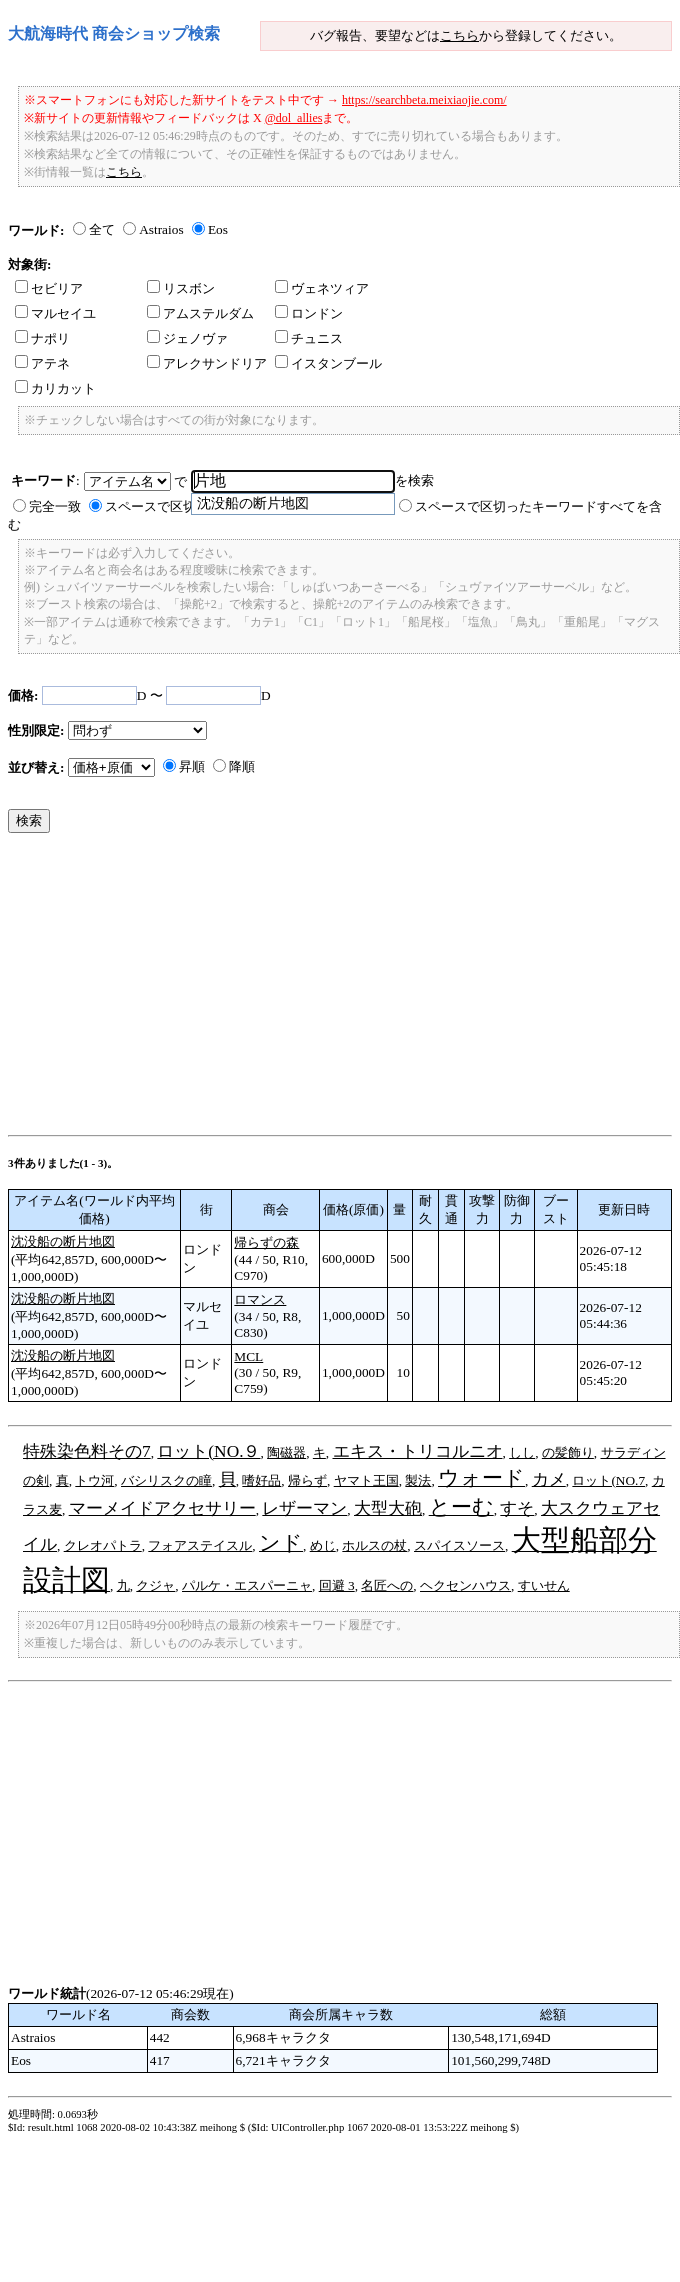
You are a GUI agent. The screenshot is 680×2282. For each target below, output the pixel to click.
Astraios (161, 229)
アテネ (42, 363)
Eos (218, 229)
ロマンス (260, 1299)
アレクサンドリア (207, 363)
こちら (459, 35)
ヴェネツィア (322, 288)
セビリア (49, 288)
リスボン (181, 288)
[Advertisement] (277, 989)
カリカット (55, 388)
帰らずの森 (266, 1242)
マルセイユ (55, 313)
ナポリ (42, 338)
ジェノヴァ (187, 338)
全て (102, 229)
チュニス (309, 338)
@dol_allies (294, 118)
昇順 (192, 766)
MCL (248, 1356)
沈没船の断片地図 (63, 1241)
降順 (242, 766)
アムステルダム (200, 313)
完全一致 (55, 506)
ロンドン (309, 313)
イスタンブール (328, 363)
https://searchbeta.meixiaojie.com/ (424, 100)
